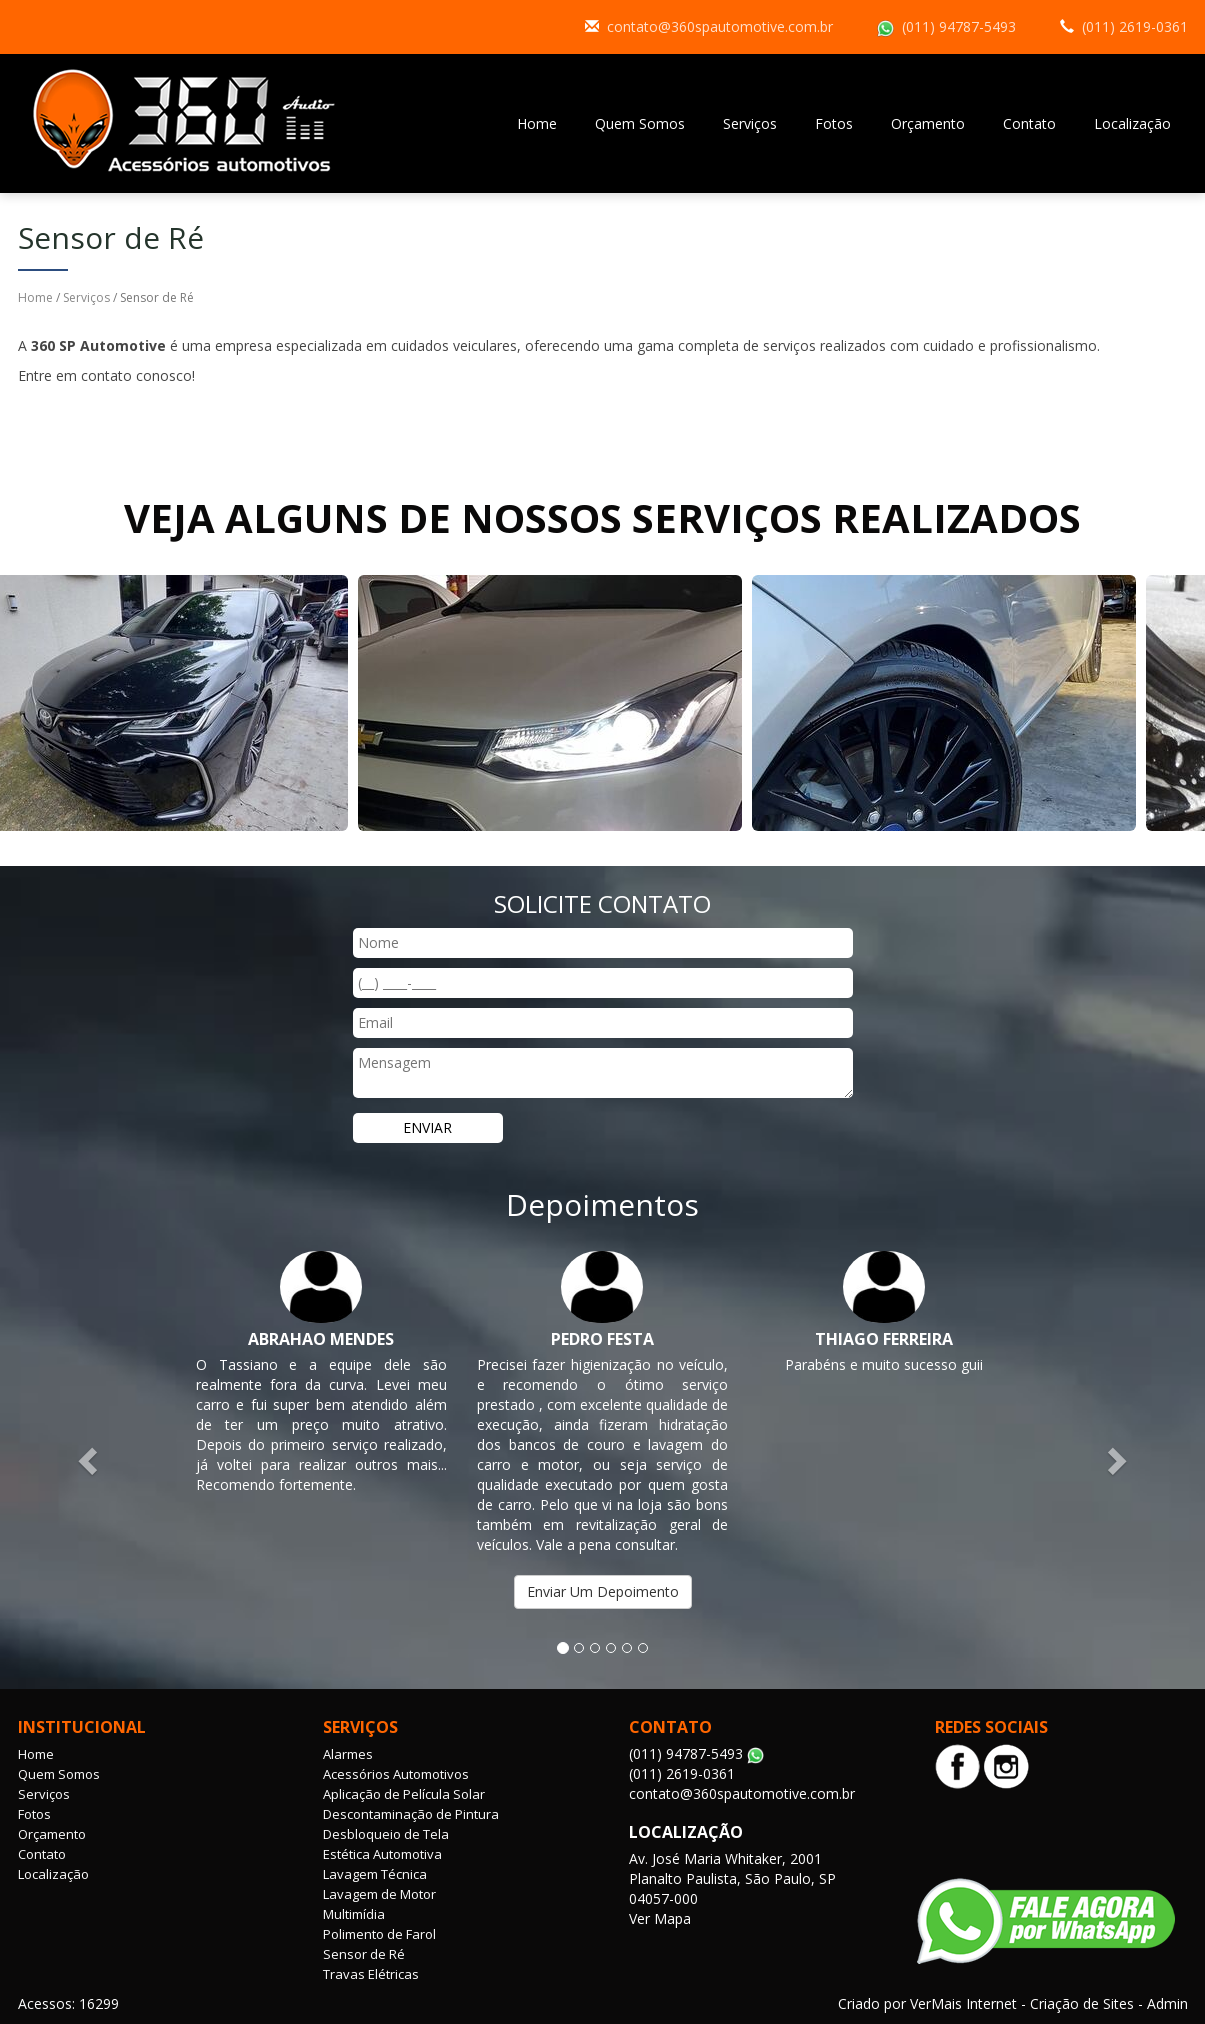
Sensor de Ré (364, 1954)
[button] (90, 1460)
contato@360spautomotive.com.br (720, 26)
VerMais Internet (963, 2003)
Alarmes (348, 1754)
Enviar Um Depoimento (603, 1591)
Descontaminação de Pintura (411, 1814)
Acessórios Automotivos (396, 1774)
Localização (1132, 123)
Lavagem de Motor (379, 1894)
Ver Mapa (660, 1918)
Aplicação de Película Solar (404, 1794)
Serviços (750, 123)
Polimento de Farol (379, 1934)
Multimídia (354, 1914)
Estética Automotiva (382, 1854)
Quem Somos (640, 123)
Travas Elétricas (371, 1974)
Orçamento (928, 123)
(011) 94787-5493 (959, 26)
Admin (1167, 2003)
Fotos (834, 123)
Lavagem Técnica (375, 1874)
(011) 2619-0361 (1135, 26)
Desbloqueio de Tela (386, 1834)
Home (537, 123)
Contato (1029, 123)
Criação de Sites (1082, 2003)
